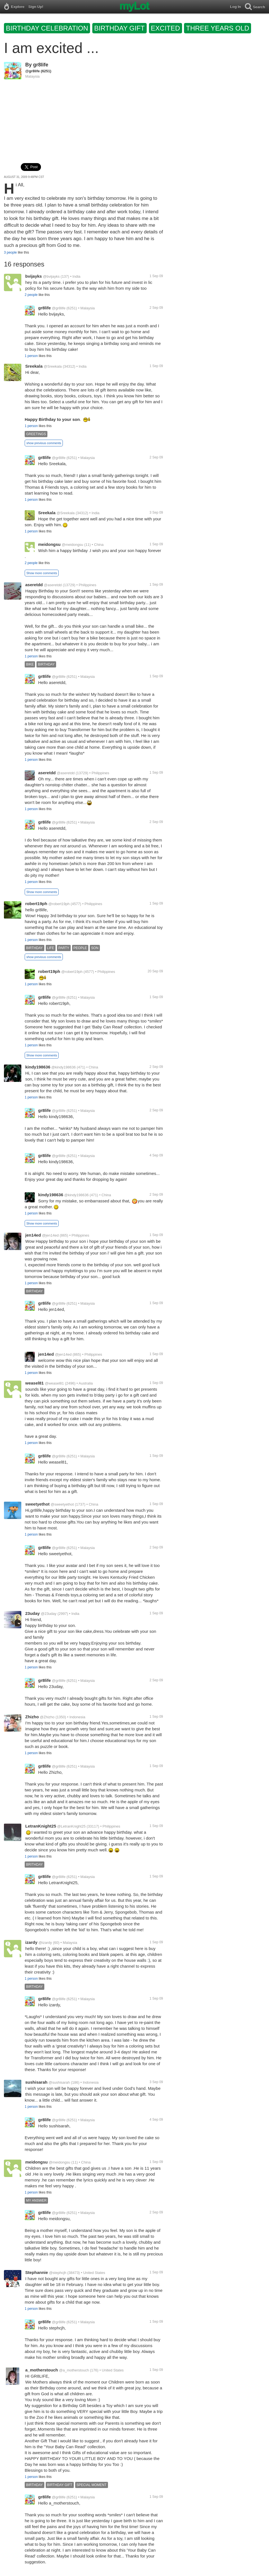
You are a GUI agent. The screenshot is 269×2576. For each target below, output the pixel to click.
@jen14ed (50, 1235)
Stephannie (36, 2272)
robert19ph (36, 903)
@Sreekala (53, 366)
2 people (31, 295)
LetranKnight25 (40, 1826)
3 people (10, 252)
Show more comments (41, 573)
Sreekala (34, 366)
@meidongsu (72, 544)
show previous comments (43, 443)
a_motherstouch (41, 2370)
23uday (32, 1613)
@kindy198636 (63, 1067)
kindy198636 (37, 1067)
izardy (31, 1942)
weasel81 (34, 1383)
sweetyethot (37, 1504)
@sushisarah (59, 2082)
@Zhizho (47, 1717)
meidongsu (49, 544)
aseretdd (34, 584)
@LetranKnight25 (71, 1826)
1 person (31, 356)
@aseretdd (53, 585)
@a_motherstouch (74, 2370)
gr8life (40, 65)
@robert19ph (59, 904)
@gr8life (32, 71)
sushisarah (36, 2082)
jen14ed (33, 1235)
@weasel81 (54, 1383)
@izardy (45, 1942)
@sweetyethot (62, 1504)
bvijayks (33, 276)
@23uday (48, 1614)
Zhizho (32, 1716)
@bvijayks (51, 276)
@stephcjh (57, 2273)
